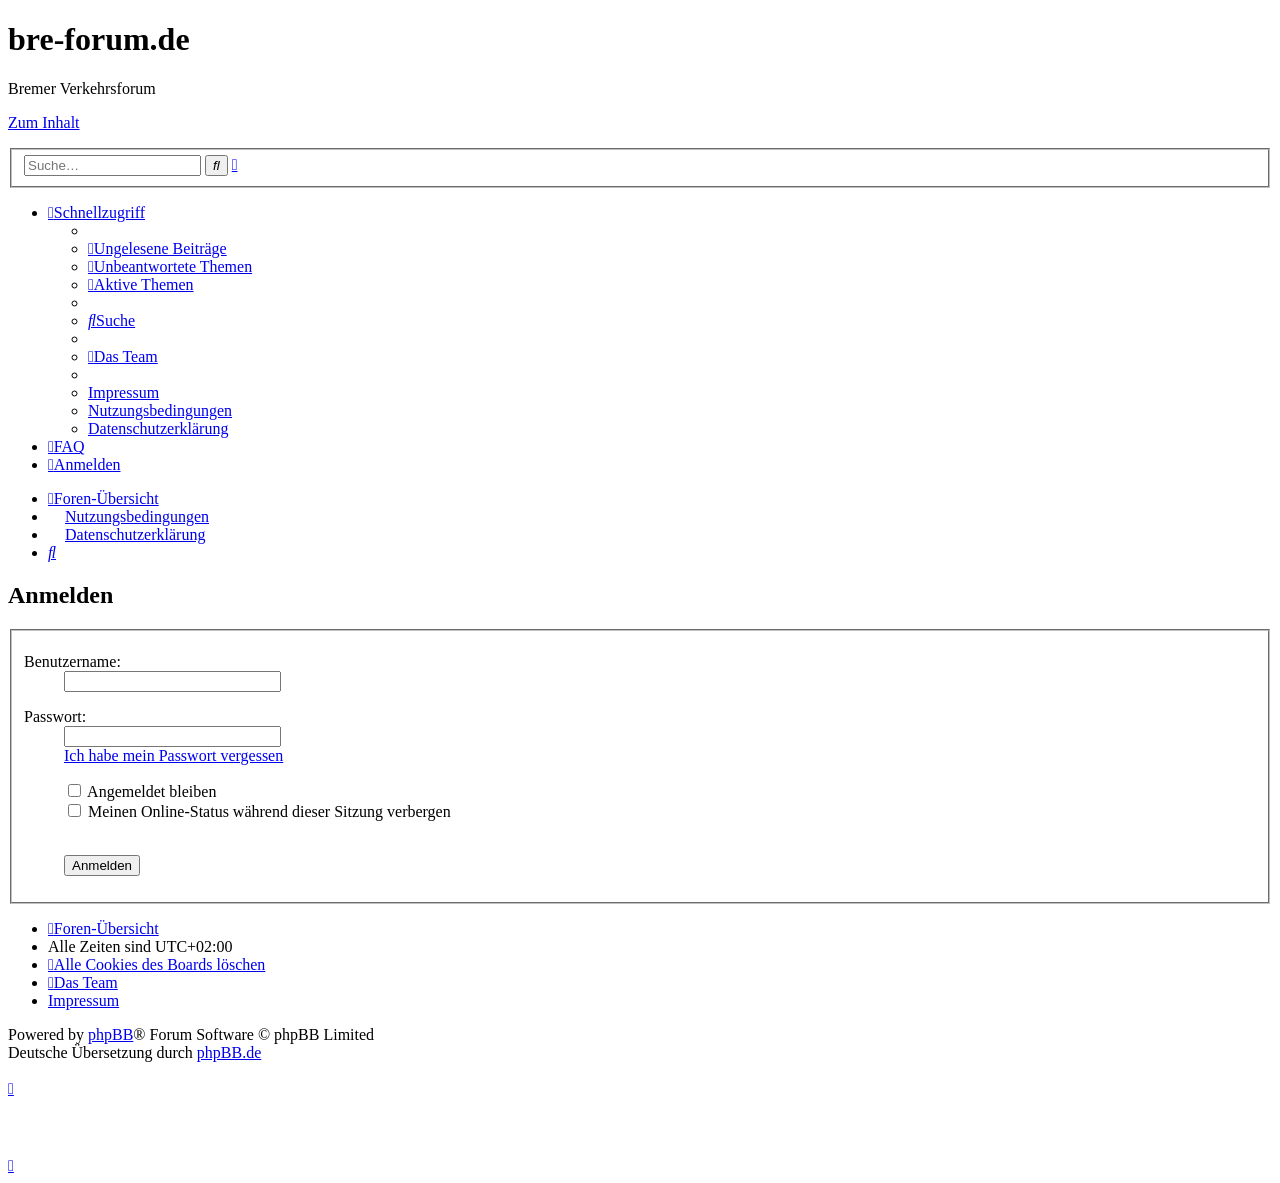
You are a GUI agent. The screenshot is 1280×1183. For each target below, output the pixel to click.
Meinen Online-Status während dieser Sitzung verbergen (259, 811)
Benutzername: (72, 661)
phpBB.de (229, 1052)
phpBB (110, 1034)
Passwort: (55, 716)
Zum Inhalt (44, 122)
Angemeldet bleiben (142, 791)
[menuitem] (157, 248)
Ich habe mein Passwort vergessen (173, 755)
